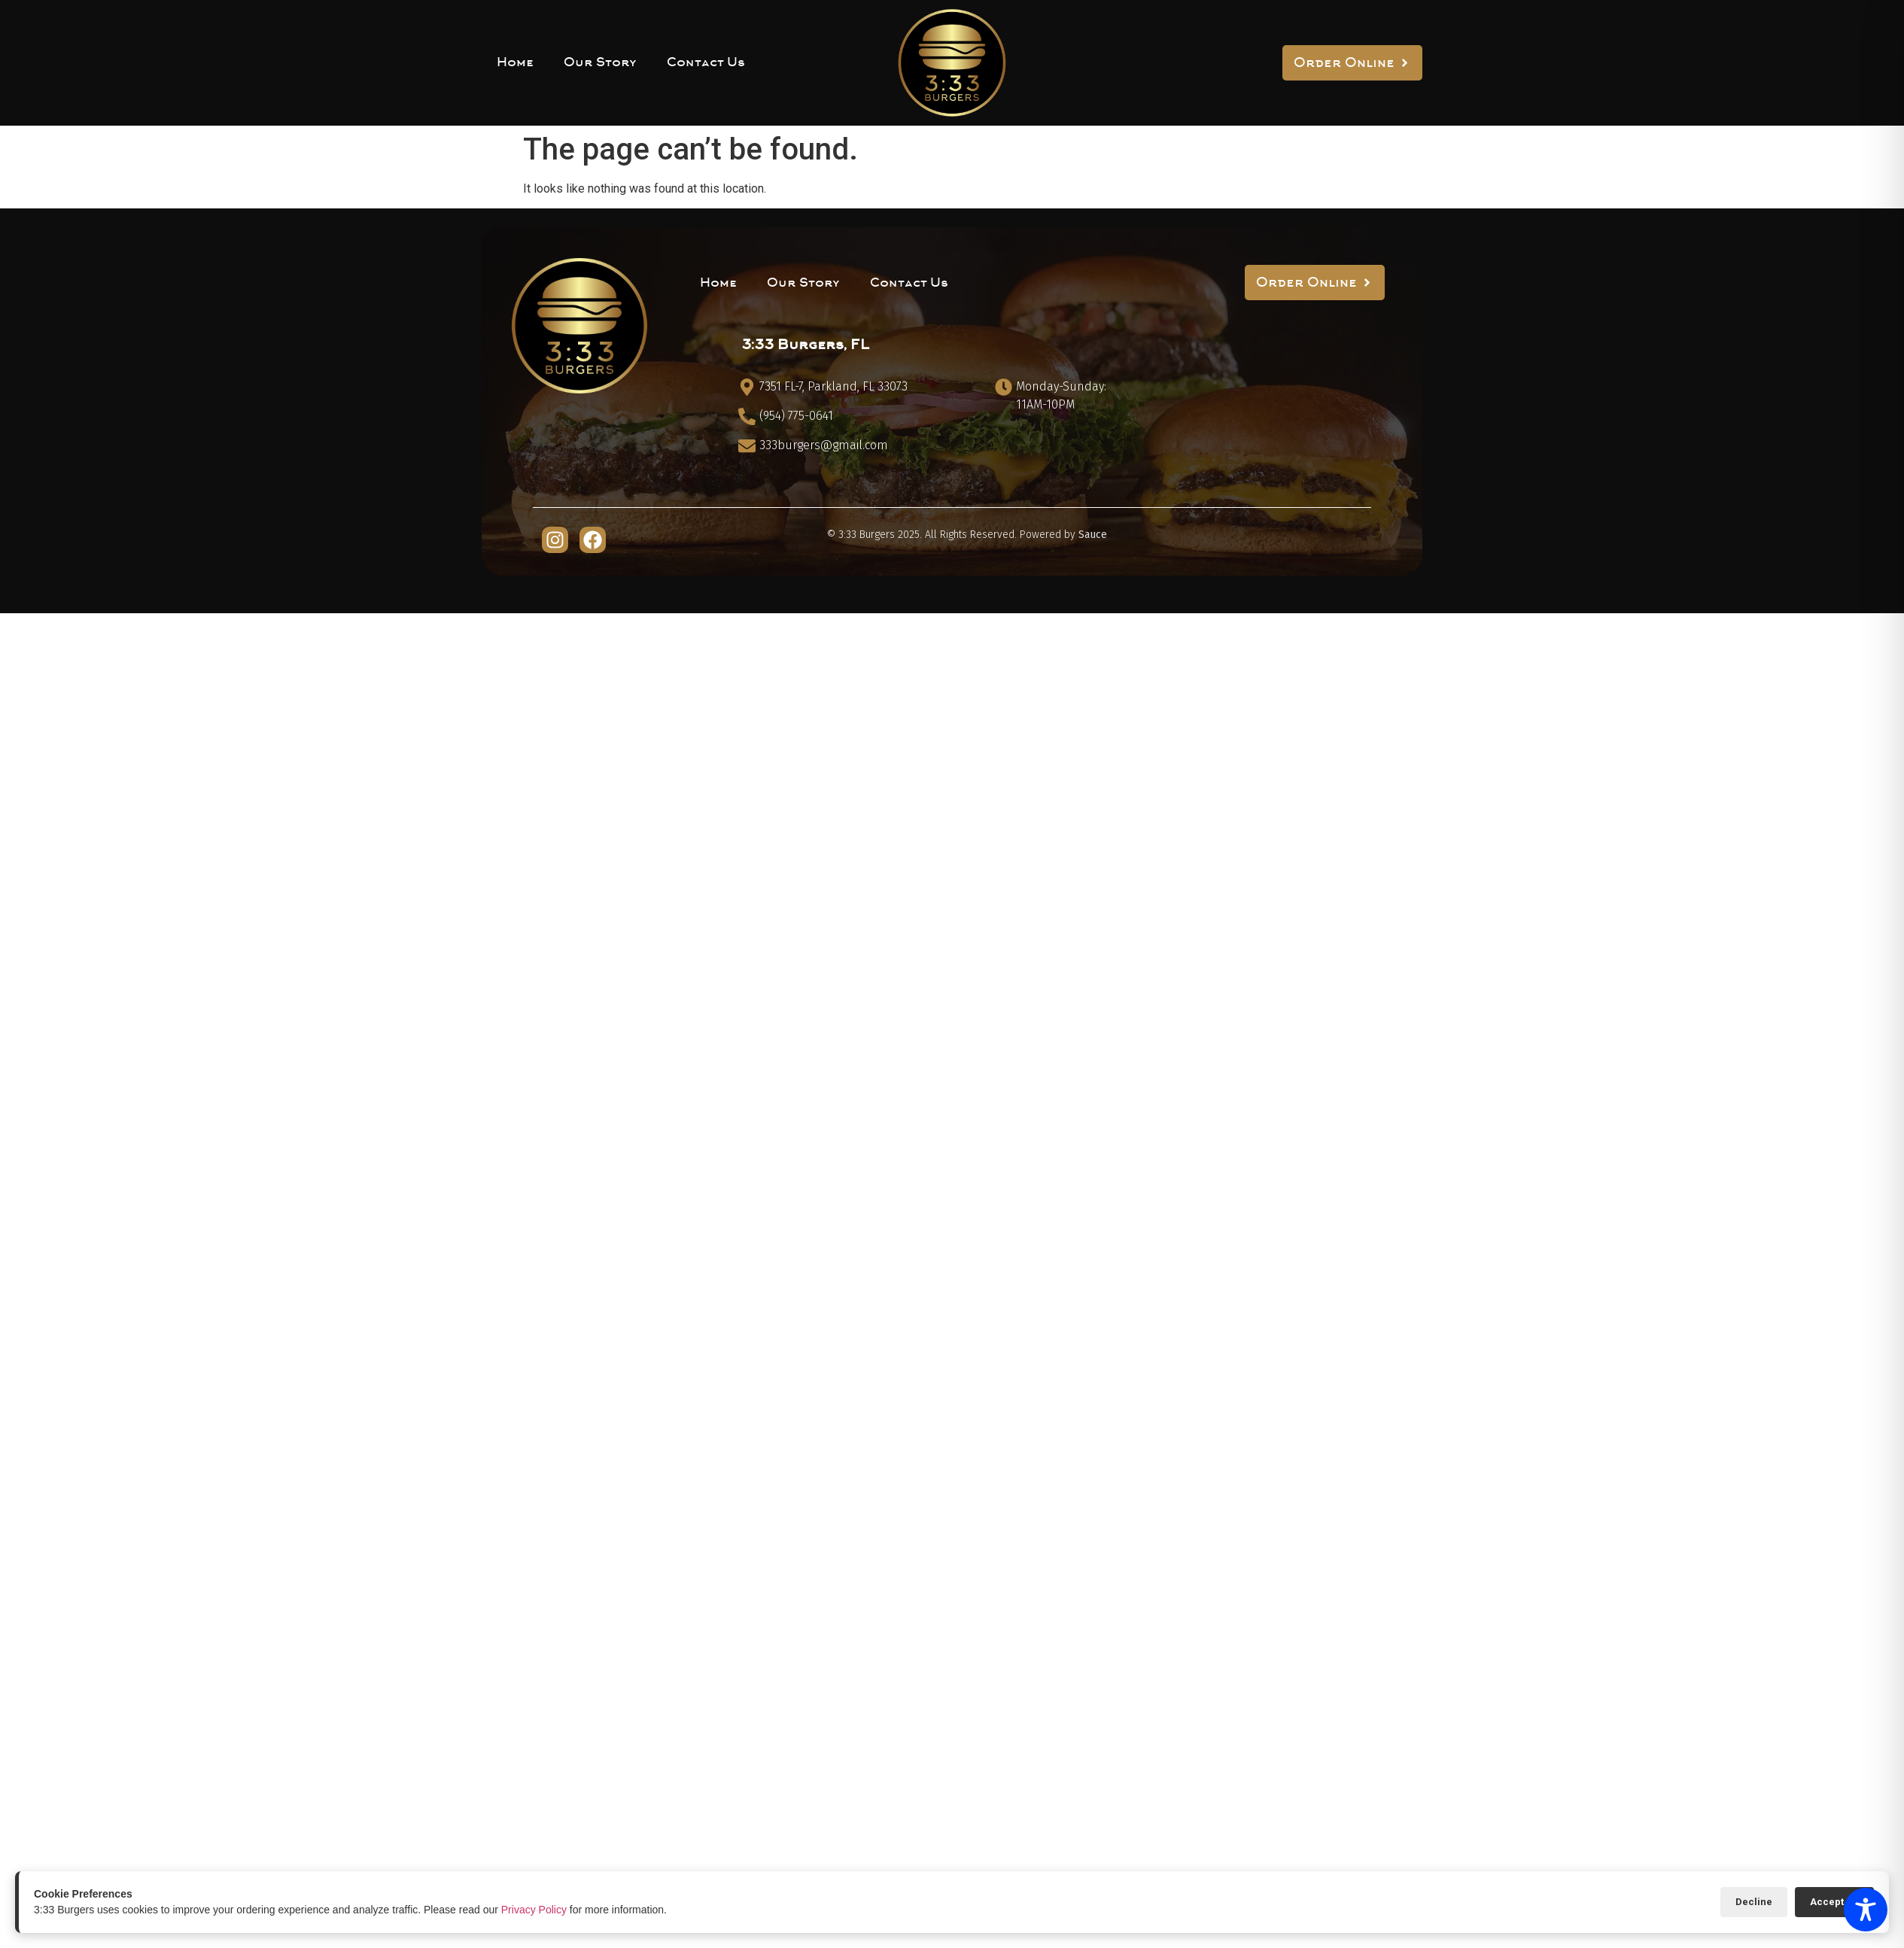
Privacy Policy (534, 1910)
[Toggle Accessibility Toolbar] (1865, 1909)
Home (515, 62)
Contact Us (706, 62)
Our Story (600, 62)
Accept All (1834, 1901)
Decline (1753, 1901)
